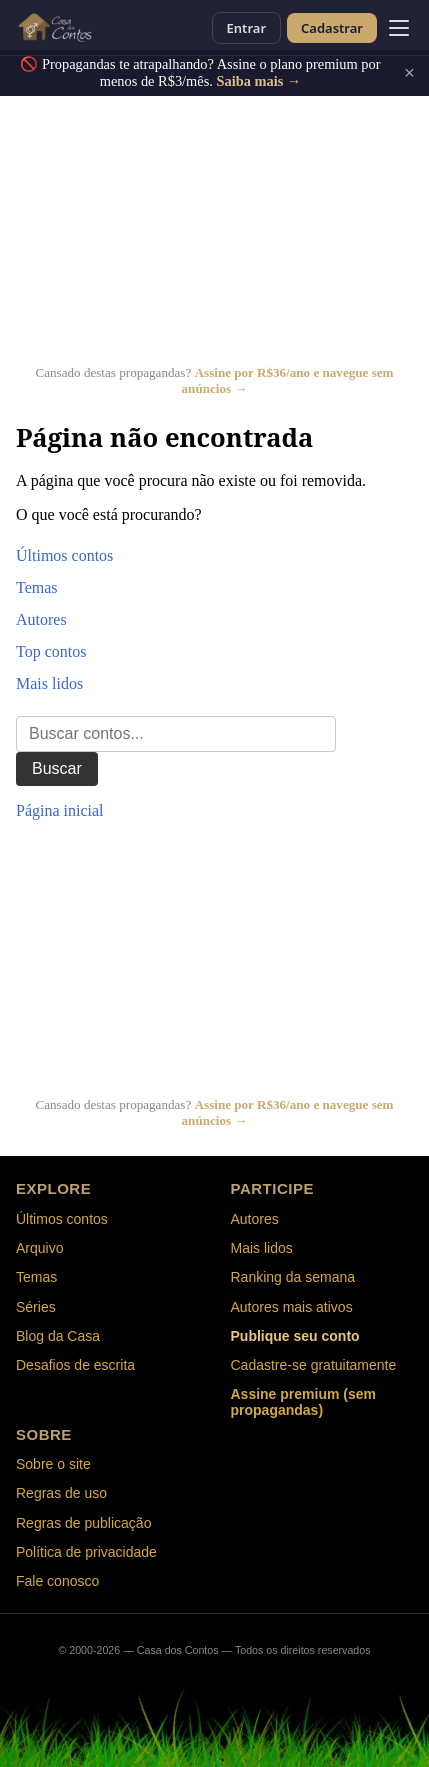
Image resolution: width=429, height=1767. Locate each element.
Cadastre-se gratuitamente (314, 1365)
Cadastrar (332, 28)
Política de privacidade (86, 1552)
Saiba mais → (258, 81)
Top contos (51, 651)
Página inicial (60, 810)
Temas (37, 587)
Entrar (246, 28)
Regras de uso (61, 1493)
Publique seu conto (295, 1336)
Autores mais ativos (292, 1307)
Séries (36, 1307)
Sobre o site (53, 1464)
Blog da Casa (58, 1336)
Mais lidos (49, 683)
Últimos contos (64, 555)
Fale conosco (57, 1581)
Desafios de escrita (75, 1365)
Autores (41, 619)
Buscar (57, 768)
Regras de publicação (83, 1523)
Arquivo (39, 1248)
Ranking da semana (293, 1277)
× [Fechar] (409, 72)
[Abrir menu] (399, 28)
